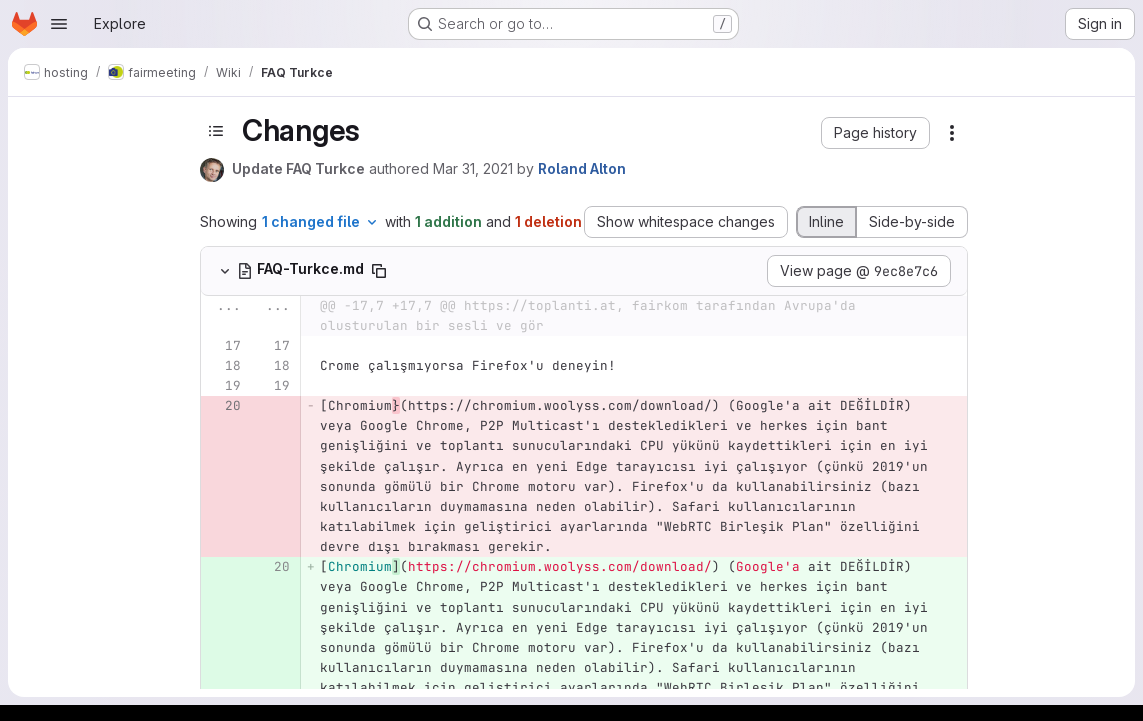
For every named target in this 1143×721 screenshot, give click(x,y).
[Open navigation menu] (59, 24)
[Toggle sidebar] (216, 131)
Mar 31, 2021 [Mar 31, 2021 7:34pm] (473, 168)
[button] (875, 133)
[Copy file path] (379, 271)
